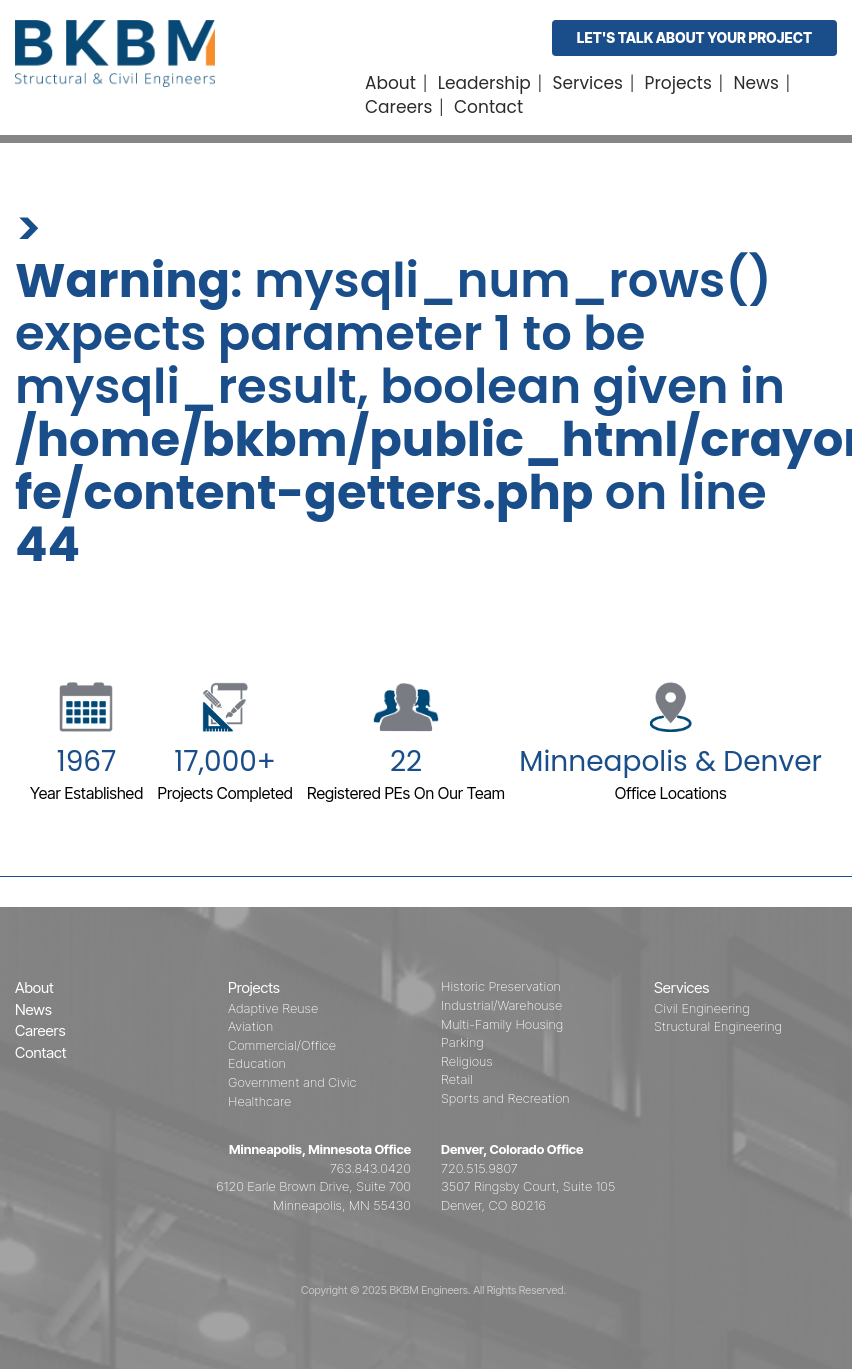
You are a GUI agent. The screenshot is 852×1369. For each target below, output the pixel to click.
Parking (462, 1042)
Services (588, 83)
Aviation (250, 1026)
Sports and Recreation (505, 1098)
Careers (398, 107)
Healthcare (259, 1101)
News (756, 83)
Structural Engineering (718, 1026)
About (390, 83)
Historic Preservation (501, 986)
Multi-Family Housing (502, 1024)
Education (257, 1063)
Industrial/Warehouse (501, 1005)
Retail (457, 1079)
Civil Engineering (702, 1008)
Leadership (484, 83)
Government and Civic (292, 1082)
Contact (488, 107)
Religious (467, 1061)
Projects (678, 83)
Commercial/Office (282, 1045)
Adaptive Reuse (273, 1008)
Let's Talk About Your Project (694, 37)
